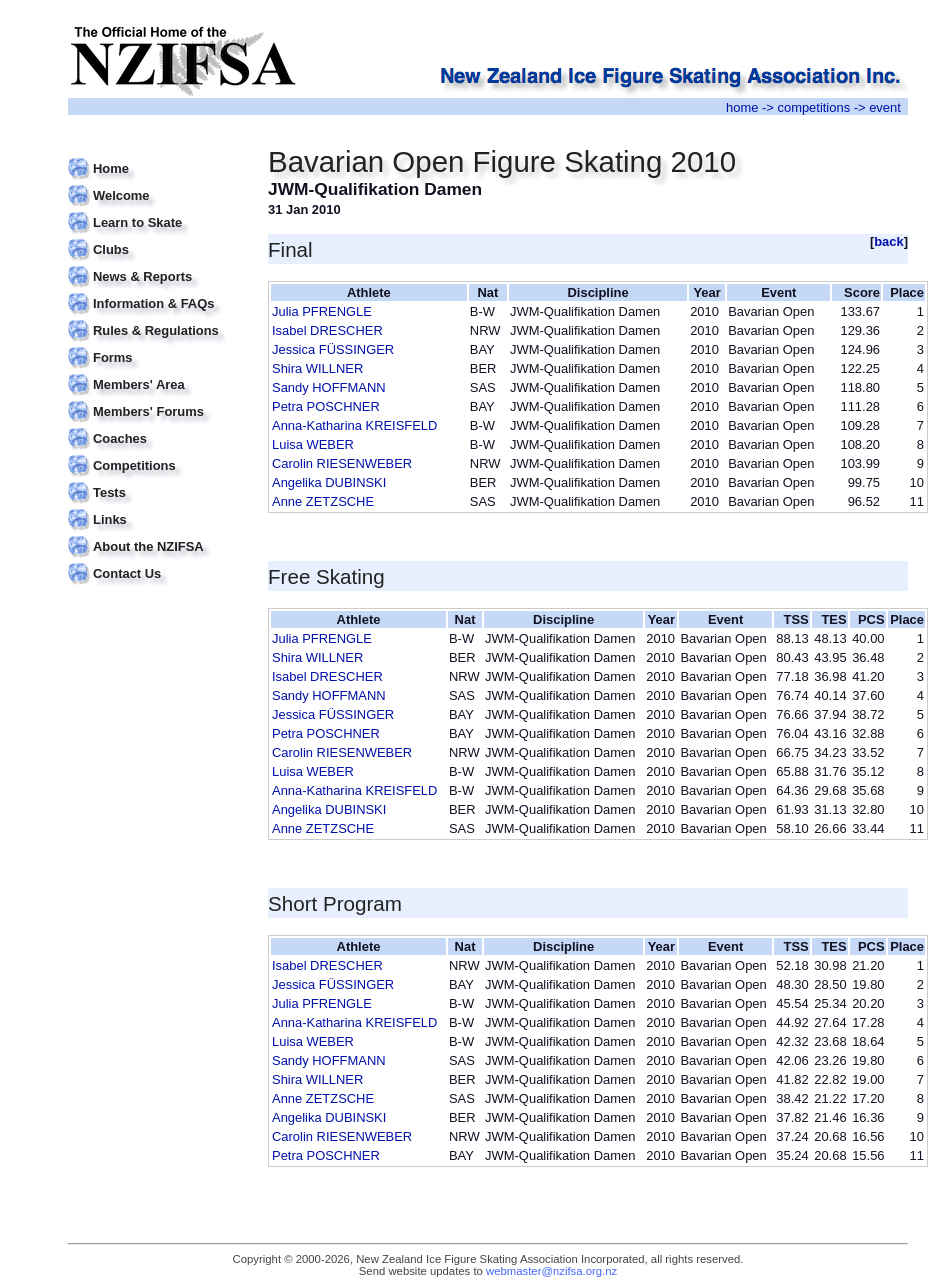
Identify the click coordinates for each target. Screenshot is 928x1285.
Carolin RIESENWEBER (342, 463)
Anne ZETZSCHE (323, 501)
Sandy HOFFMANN (329, 387)
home (742, 107)
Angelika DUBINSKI (329, 482)
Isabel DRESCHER (327, 330)
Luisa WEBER (313, 444)
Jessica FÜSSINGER (333, 349)
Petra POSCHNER (326, 406)
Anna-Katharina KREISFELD (354, 425)
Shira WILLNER (317, 368)
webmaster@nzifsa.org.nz (551, 1271)
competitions (813, 107)
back (889, 241)
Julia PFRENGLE (322, 311)
